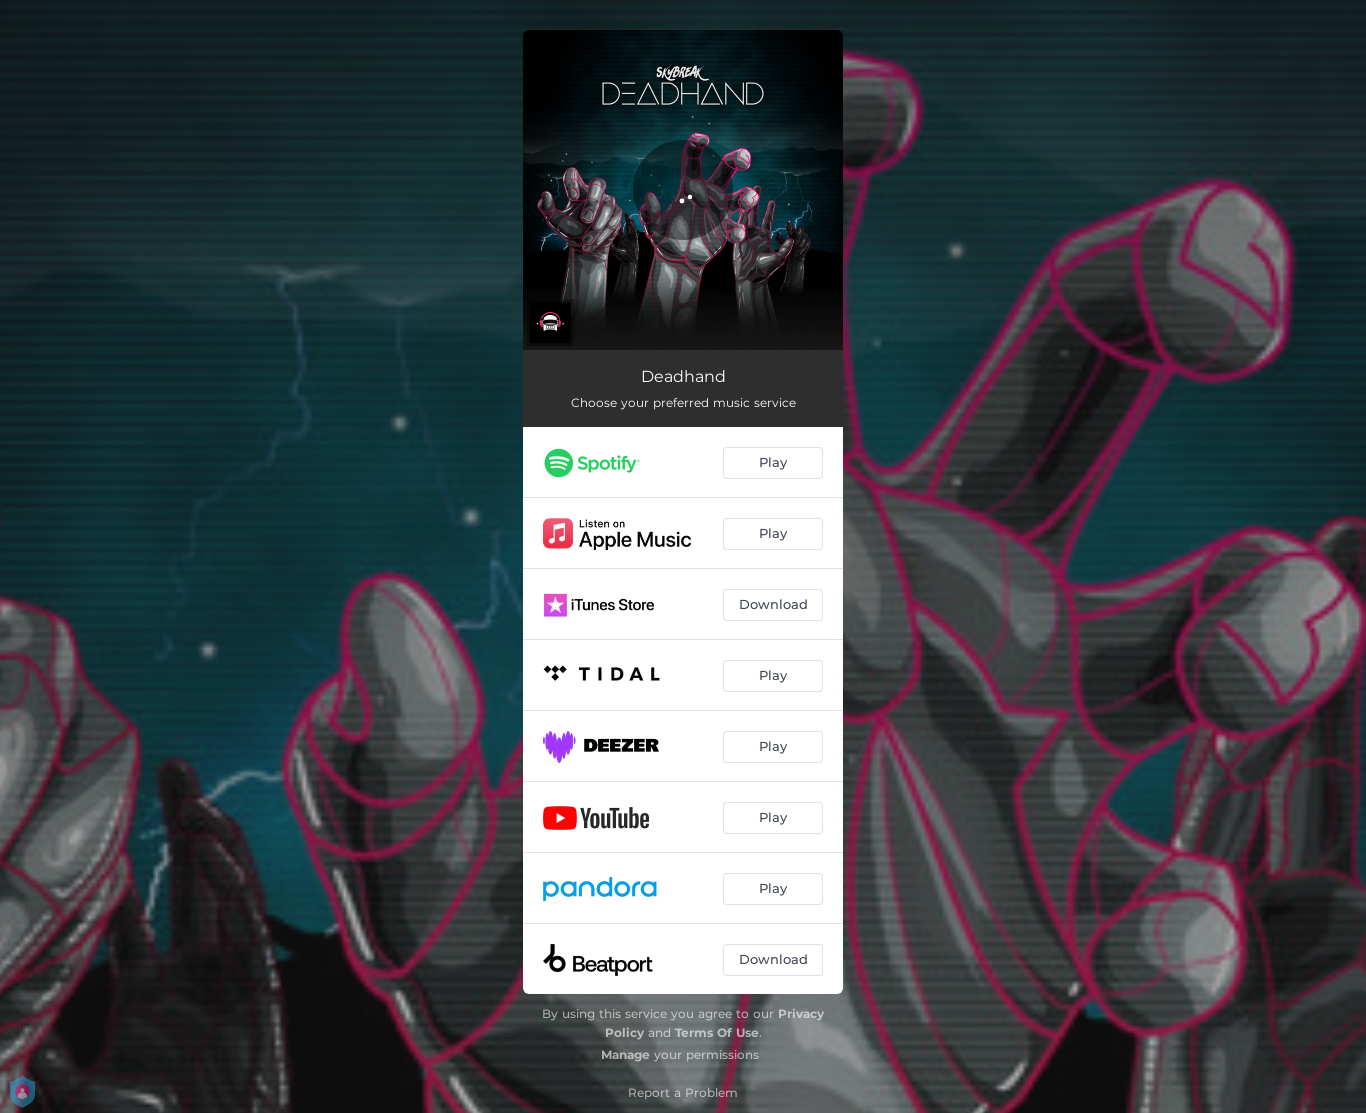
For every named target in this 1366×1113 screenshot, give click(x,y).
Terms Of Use (717, 1032)
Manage (625, 1054)
